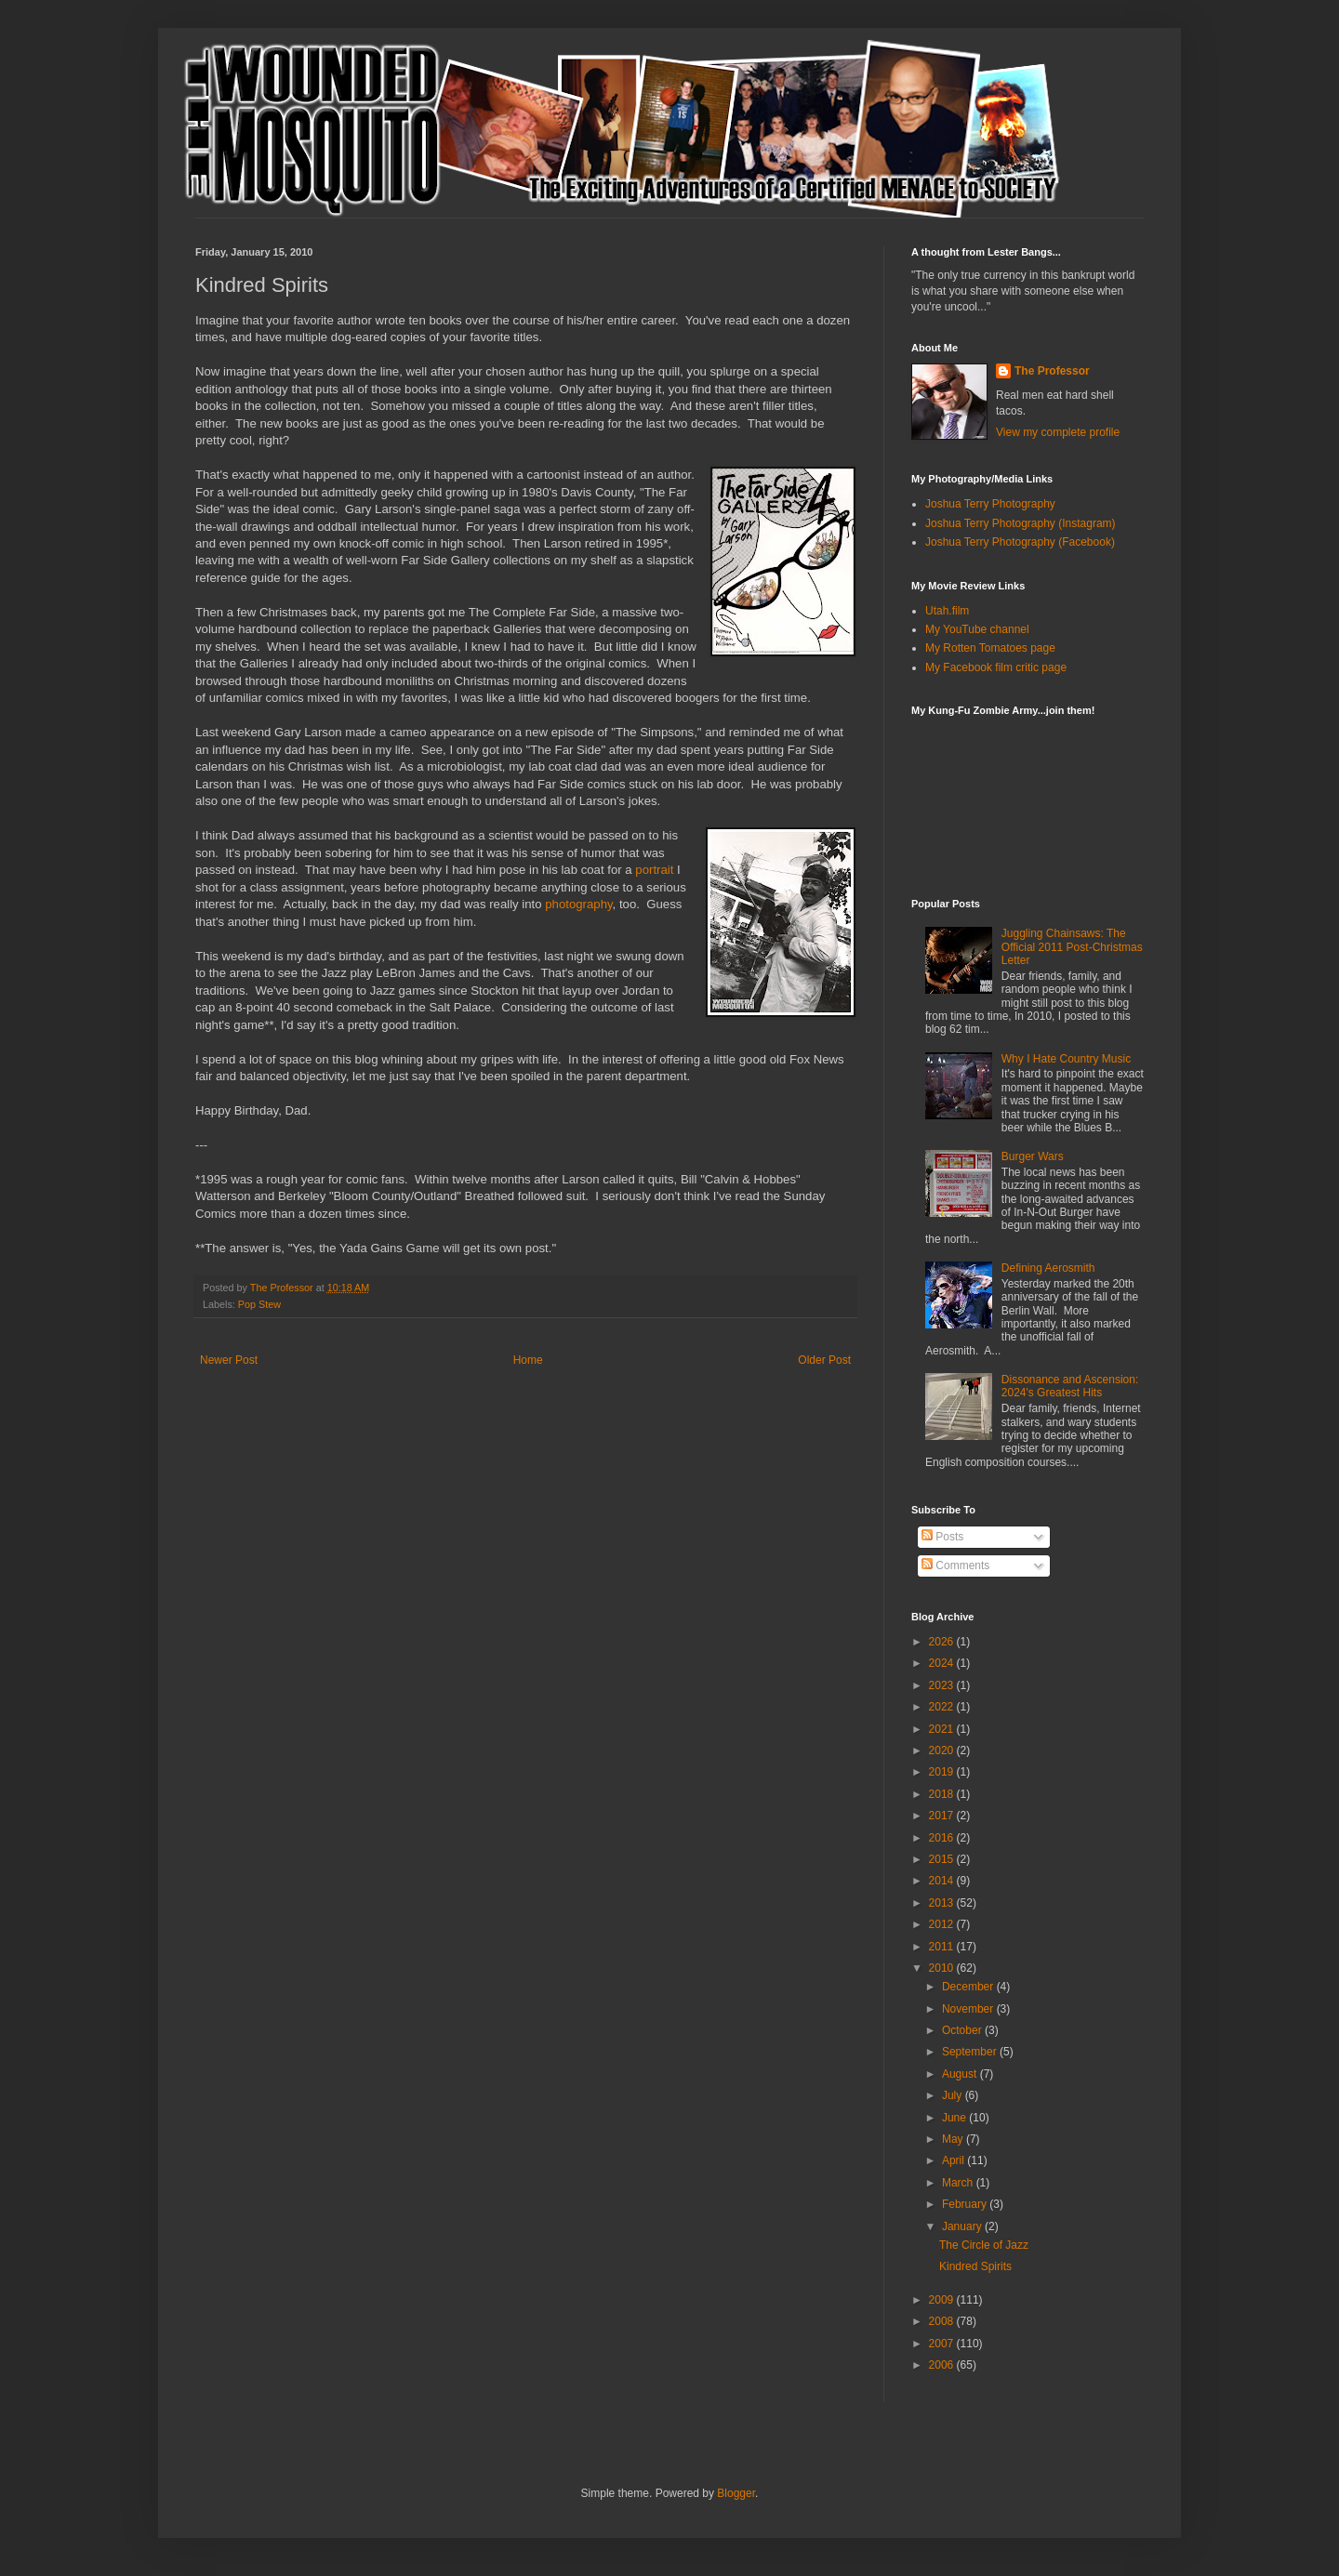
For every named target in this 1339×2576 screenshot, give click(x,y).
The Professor (1052, 370)
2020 (943, 1750)
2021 (943, 1729)
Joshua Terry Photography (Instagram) (1020, 523)
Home (528, 1360)
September (971, 2051)
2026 (943, 1641)
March (959, 2182)
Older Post (824, 1360)
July (953, 2095)
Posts (942, 1536)
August (961, 2074)
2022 (943, 1706)
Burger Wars (1032, 1156)
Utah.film (947, 610)
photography (578, 904)
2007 (943, 2343)
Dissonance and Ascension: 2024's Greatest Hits (1069, 1386)
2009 (943, 2299)
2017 (943, 1815)
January (963, 2226)
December (969, 1986)
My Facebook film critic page (996, 667)
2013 (943, 1902)
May (954, 2139)
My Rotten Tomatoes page (990, 647)
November (969, 2008)
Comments (955, 1565)
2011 (943, 1946)
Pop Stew (259, 1304)
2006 (943, 2364)
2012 (943, 1924)
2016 (943, 1837)
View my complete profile (1058, 432)
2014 (943, 1880)
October (963, 2030)
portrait (654, 870)
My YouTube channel (977, 629)
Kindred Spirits (975, 2266)
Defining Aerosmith (1048, 1268)
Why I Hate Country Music (1066, 1058)
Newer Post (229, 1360)
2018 (943, 1794)
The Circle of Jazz (983, 2245)
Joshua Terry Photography (990, 503)
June (955, 2117)
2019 (943, 1771)
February (965, 2204)
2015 (943, 1859)
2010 (943, 1968)
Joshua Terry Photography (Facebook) (1020, 541)
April (954, 2160)
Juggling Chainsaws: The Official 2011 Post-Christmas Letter (1072, 947)
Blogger (736, 2493)
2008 (943, 2321)
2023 (943, 1685)
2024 (943, 1663)
